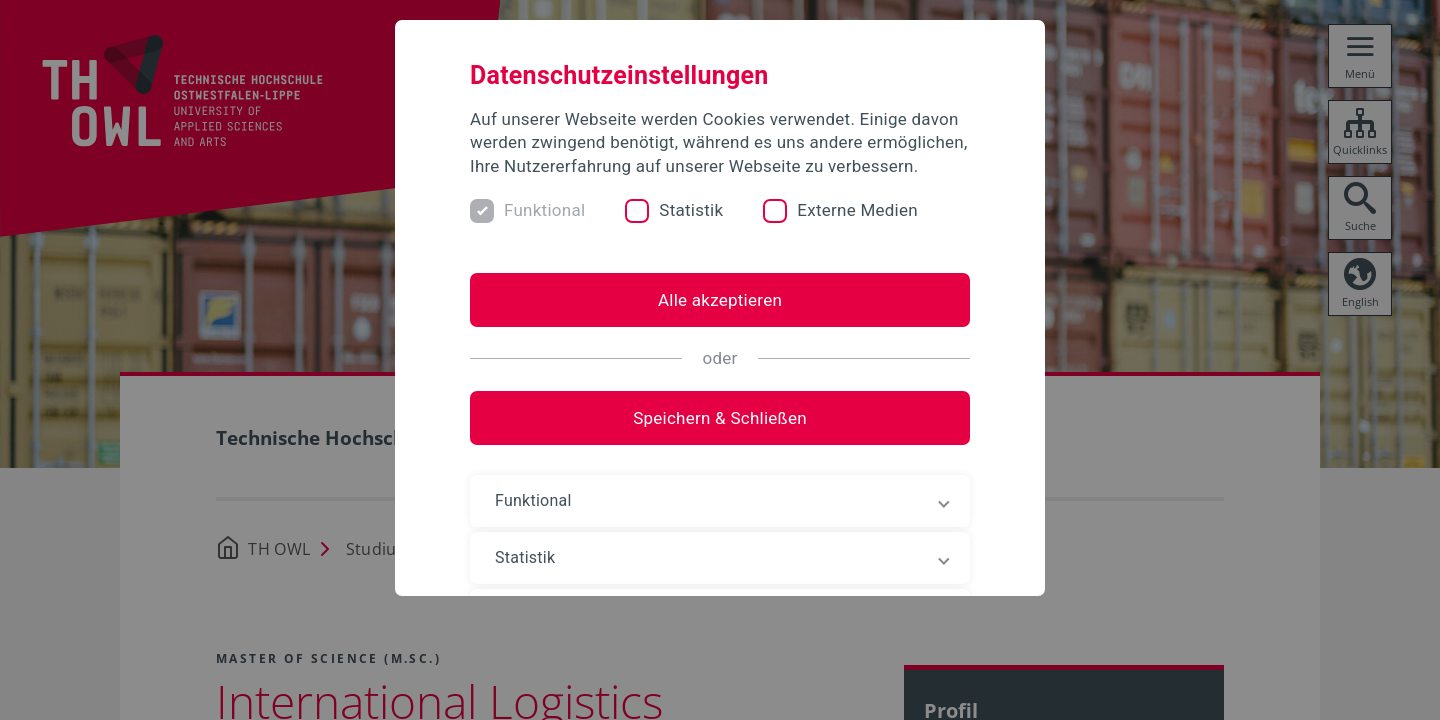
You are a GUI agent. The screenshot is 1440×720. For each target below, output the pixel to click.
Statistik (691, 210)
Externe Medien (857, 210)
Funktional (544, 210)
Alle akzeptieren (720, 300)
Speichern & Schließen (720, 418)
